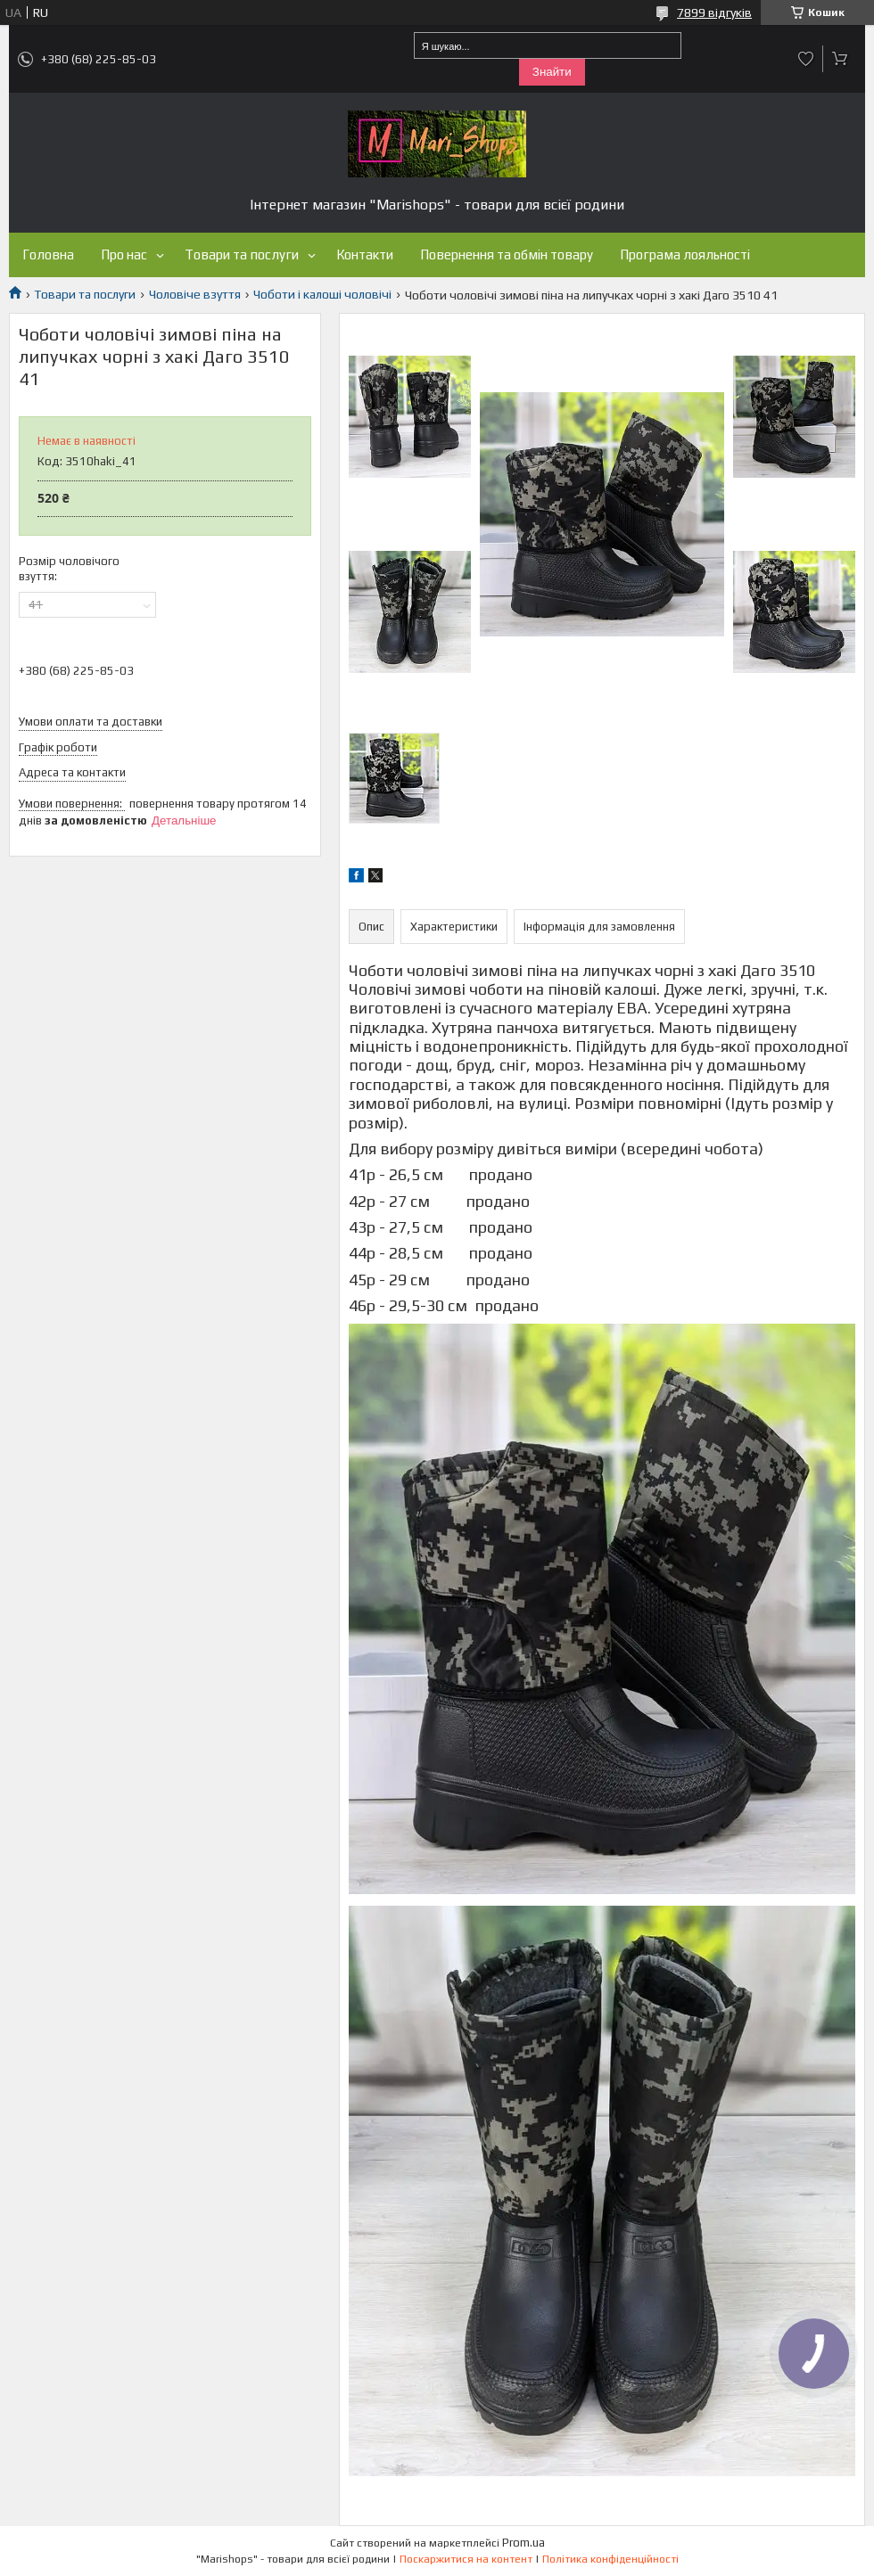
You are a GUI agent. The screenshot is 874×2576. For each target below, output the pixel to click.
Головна (48, 254)
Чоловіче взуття (195, 294)
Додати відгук (806, 58)
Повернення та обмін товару (506, 254)
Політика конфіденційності (610, 2559)
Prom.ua (523, 2542)
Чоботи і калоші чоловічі (322, 294)
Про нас (124, 254)
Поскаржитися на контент (466, 2559)
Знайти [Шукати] (552, 71)
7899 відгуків (714, 12)
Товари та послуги (242, 254)
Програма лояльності (685, 254)
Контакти (364, 254)
